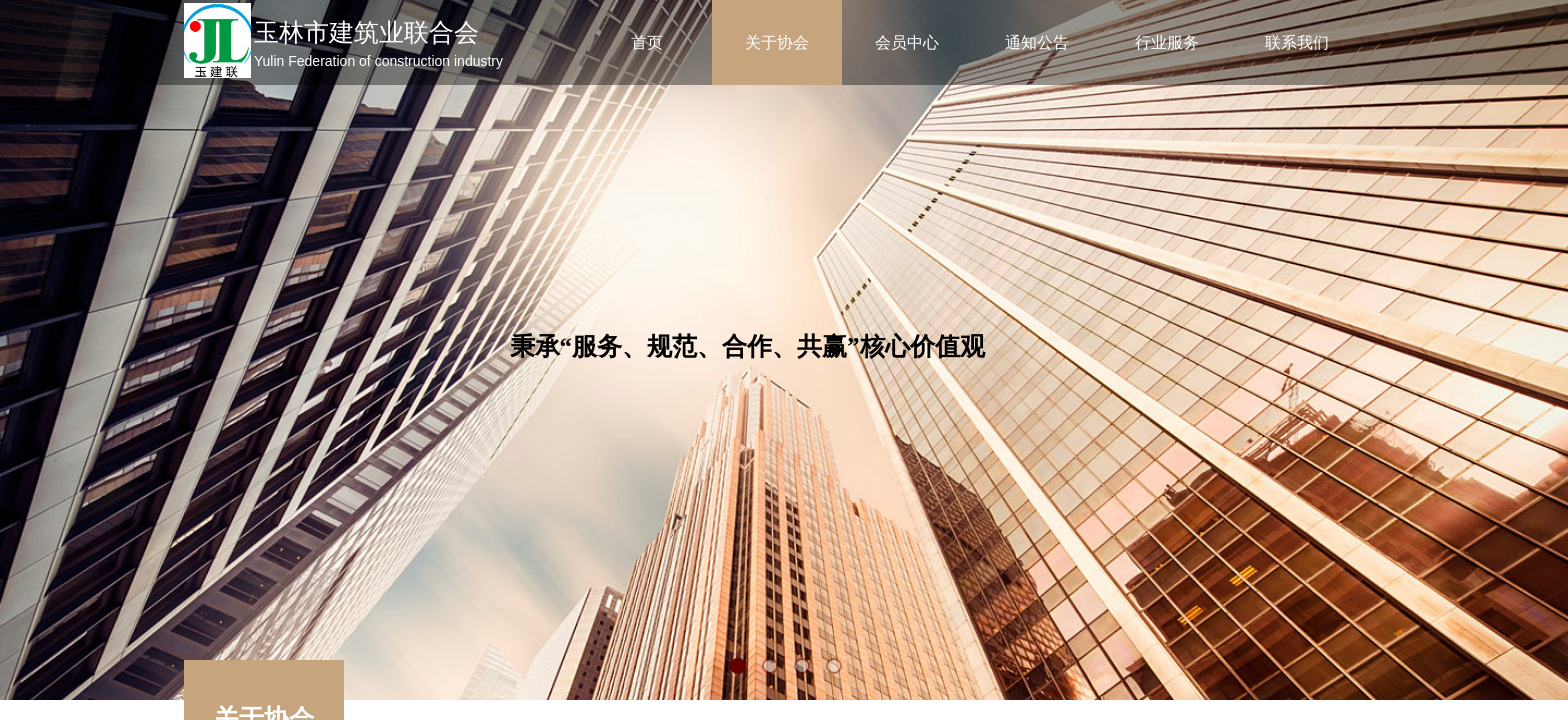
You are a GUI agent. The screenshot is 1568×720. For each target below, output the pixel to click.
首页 (647, 42)
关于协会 (777, 42)
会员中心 (907, 42)
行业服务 (1167, 42)
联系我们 (1297, 42)
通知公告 (1037, 42)
